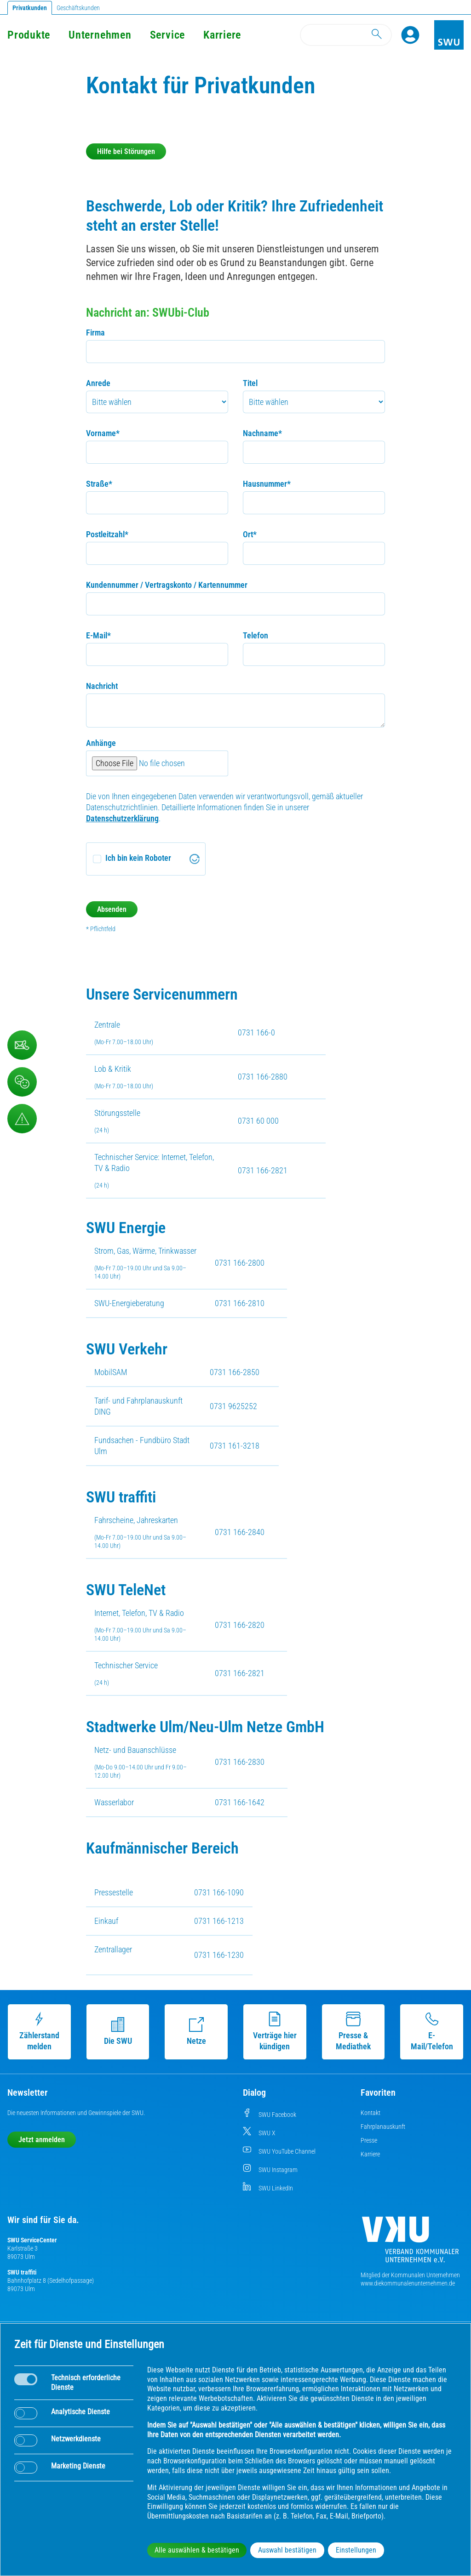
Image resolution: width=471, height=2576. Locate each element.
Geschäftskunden (78, 7)
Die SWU (118, 2031)
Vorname (103, 433)
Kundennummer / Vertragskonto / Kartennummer (166, 585)
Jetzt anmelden (41, 2139)
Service (167, 34)
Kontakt (370, 2112)
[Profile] (410, 35)
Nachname (262, 433)
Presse (369, 2140)
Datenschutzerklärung (122, 818)
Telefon (255, 635)
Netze (196, 2031)
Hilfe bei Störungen (126, 151)
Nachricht (102, 686)
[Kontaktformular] (22, 1045)
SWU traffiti (21, 2272)
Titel (250, 383)
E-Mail (98, 635)
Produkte (28, 34)
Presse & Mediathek (353, 2031)
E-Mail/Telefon (432, 2031)
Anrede (98, 383)
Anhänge (101, 743)
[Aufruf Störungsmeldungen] (22, 1118)
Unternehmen (100, 34)
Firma (95, 332)
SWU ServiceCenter (32, 2240)
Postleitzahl (107, 534)
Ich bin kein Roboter (138, 858)
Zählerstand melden (39, 2031)
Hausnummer (267, 484)
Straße (99, 484)
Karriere (222, 34)
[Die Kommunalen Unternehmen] (410, 2243)
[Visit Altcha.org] (195, 859)
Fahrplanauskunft (383, 2126)
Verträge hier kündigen (275, 2031)
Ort (250, 534)
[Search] (346, 35)
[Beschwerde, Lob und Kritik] (22, 1082)
